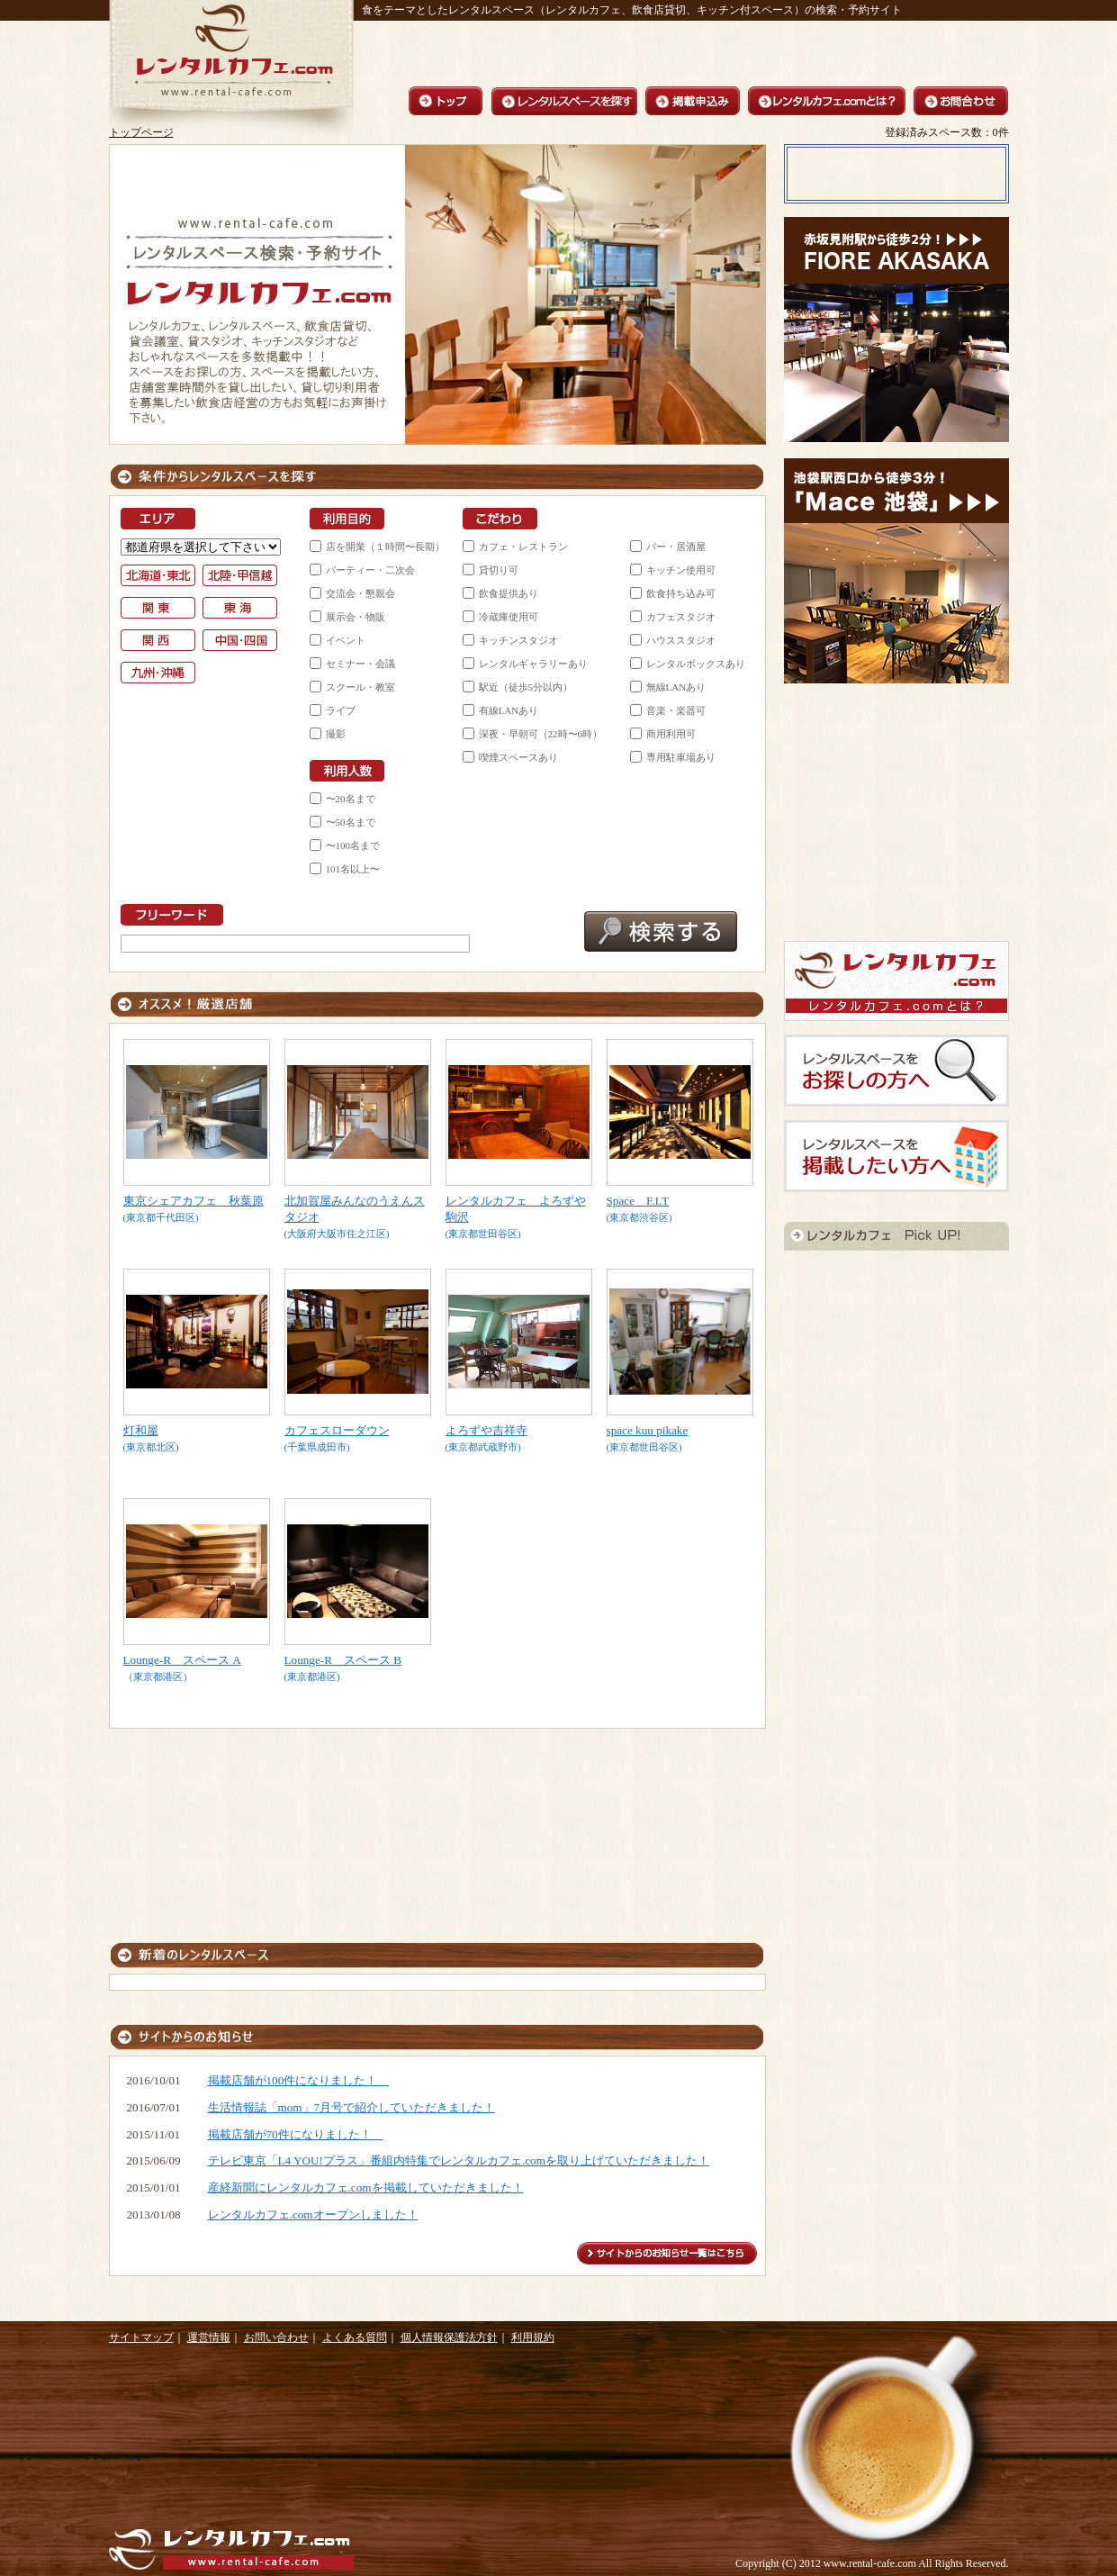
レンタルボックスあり (695, 663)
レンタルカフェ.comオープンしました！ (313, 2214)
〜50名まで (350, 822)
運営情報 (208, 2337)
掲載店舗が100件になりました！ (299, 2080)
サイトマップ (141, 2337)
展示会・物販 (355, 616)
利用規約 (532, 2337)
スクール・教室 (360, 687)
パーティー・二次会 (370, 570)
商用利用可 (671, 733)
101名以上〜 (353, 868)
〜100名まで (353, 845)
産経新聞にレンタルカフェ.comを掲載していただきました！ (366, 2187)
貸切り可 (498, 570)
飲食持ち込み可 (681, 593)
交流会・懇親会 (360, 593)
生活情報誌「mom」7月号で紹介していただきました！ (352, 2107)
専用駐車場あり (681, 757)
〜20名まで (350, 798)
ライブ (341, 710)
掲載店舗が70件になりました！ (295, 2134)
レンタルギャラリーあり (533, 663)
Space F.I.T (638, 1200)
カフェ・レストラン (523, 546)
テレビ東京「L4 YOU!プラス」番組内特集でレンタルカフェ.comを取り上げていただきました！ (458, 2160)
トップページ (141, 132)
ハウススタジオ (681, 640)
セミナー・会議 (360, 663)
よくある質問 (354, 2337)
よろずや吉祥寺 (486, 1430)
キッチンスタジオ (518, 640)
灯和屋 (140, 1430)
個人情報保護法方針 (449, 2337)
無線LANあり (676, 687)
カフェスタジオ (681, 616)
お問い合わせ (276, 2337)
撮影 (336, 733)
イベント (345, 640)
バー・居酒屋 (676, 546)
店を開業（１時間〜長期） (385, 546)
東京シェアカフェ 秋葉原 (193, 1200)
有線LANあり (509, 710)
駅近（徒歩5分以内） (526, 687)
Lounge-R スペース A (182, 1660)
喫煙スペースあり (518, 757)
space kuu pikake (648, 1430)
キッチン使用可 (681, 570)
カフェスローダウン (337, 1430)
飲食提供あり (508, 593)
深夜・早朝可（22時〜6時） (541, 733)
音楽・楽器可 (676, 710)
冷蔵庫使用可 (508, 616)
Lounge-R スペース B (343, 1660)
